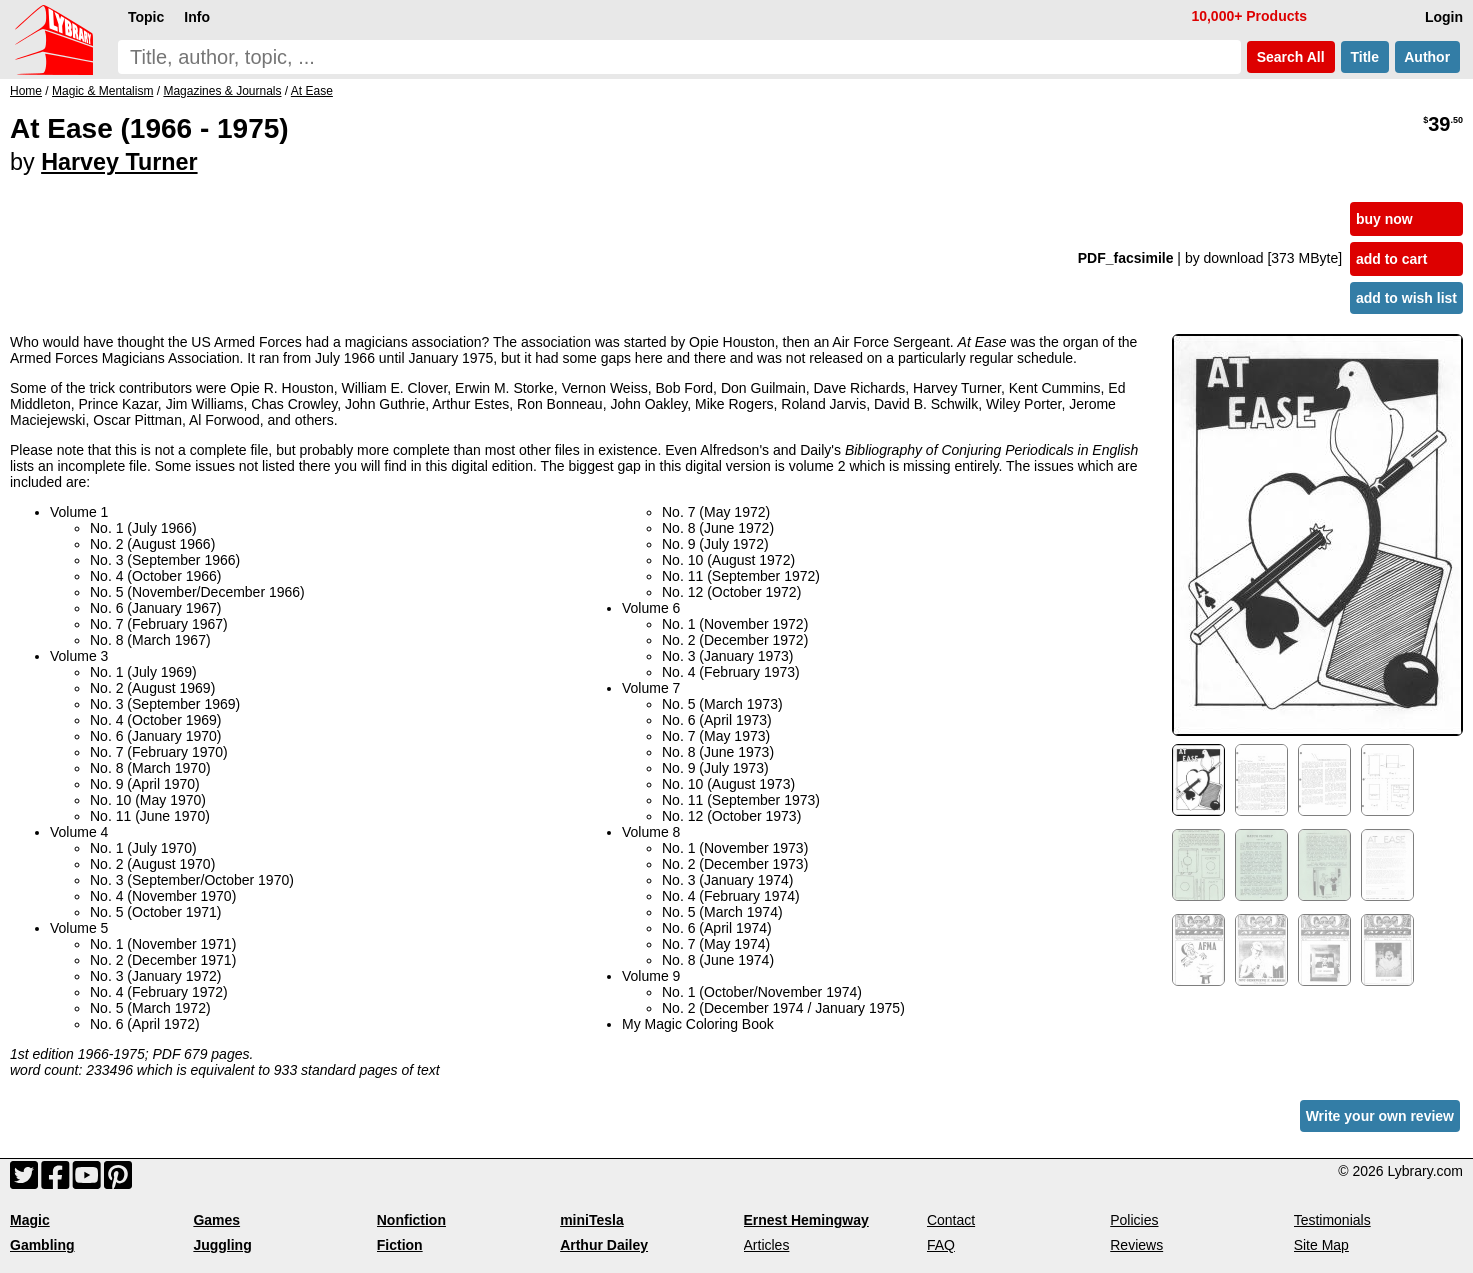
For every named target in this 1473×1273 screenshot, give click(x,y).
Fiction (400, 1245)
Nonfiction (411, 1220)
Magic (30, 1220)
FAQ (941, 1245)
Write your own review (1380, 1116)
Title (1365, 57)
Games (216, 1220)
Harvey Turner (119, 162)
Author (1427, 57)
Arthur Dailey (604, 1245)
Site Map (1321, 1245)
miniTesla (592, 1220)
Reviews (1136, 1245)
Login (1444, 17)
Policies (1134, 1220)
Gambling (42, 1245)
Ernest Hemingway (806, 1220)
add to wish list (1406, 298)
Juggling (222, 1245)
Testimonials (1332, 1220)
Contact (951, 1220)
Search (1291, 57)
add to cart (1392, 259)
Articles (767, 1245)
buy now (1384, 219)
